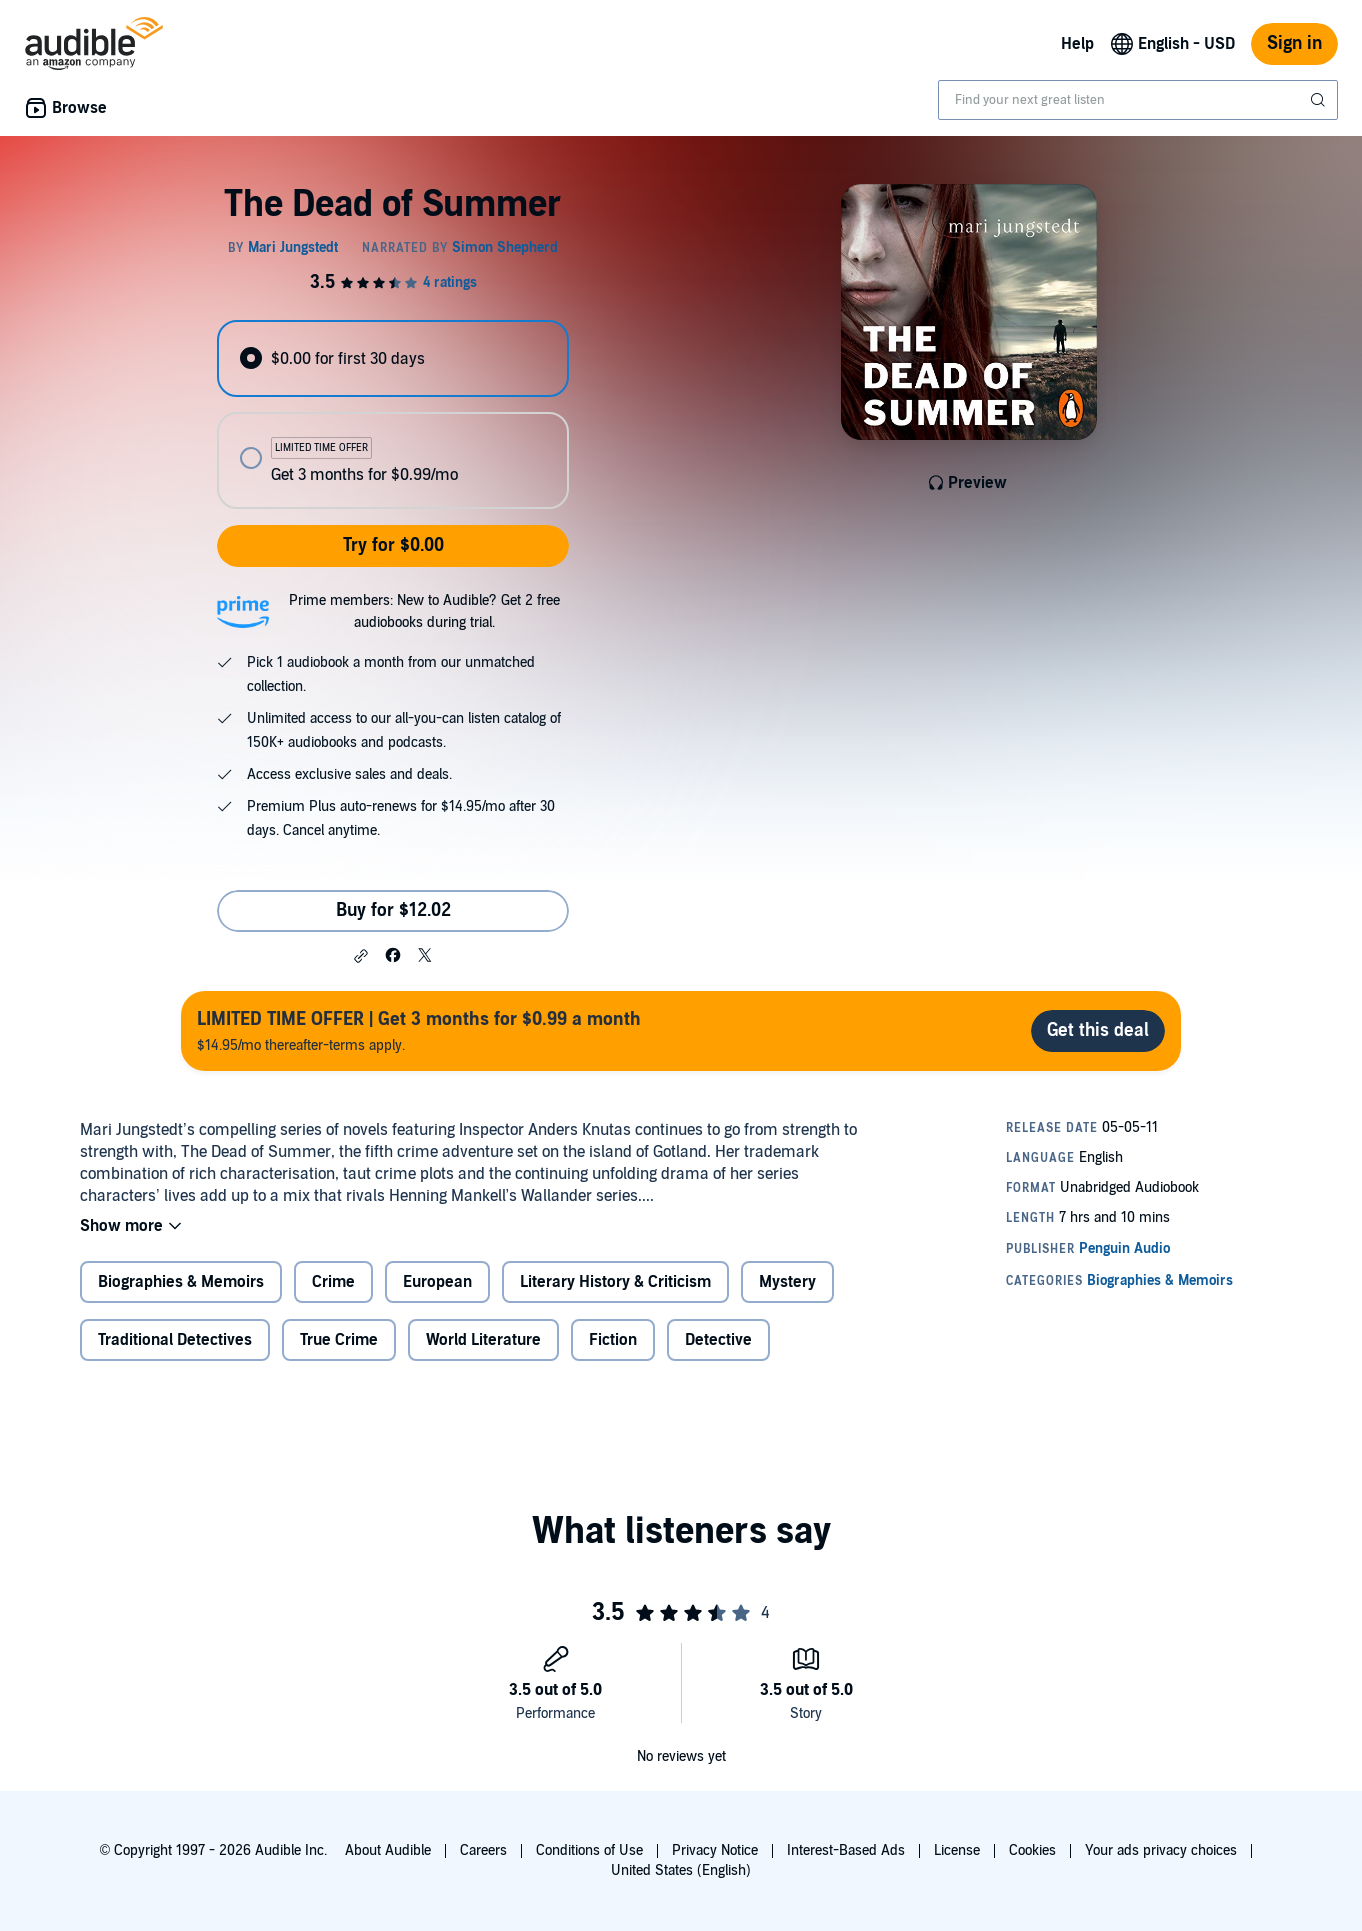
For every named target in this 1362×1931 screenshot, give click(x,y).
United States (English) (681, 1870)
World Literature (483, 1340)
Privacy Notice (715, 1850)
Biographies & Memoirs (181, 1282)
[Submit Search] (1320, 100)
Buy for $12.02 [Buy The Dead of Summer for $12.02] (393, 910)
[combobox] (1138, 100)
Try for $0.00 (393, 545)
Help (1077, 44)
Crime (333, 1282)
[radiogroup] (393, 414)
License (957, 1850)
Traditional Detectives (175, 1340)
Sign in (1294, 43)
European (437, 1282)
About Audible (388, 1850)
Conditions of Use (589, 1850)
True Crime (339, 1340)
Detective (718, 1340)
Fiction (613, 1340)
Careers (483, 1850)
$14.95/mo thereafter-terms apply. (419, 1030)
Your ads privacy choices (1161, 1850)
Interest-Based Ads (846, 1850)
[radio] (393, 358)
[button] (361, 956)
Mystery (787, 1282)
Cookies (1032, 1850)
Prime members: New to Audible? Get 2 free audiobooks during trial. (424, 611)
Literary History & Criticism (615, 1282)
